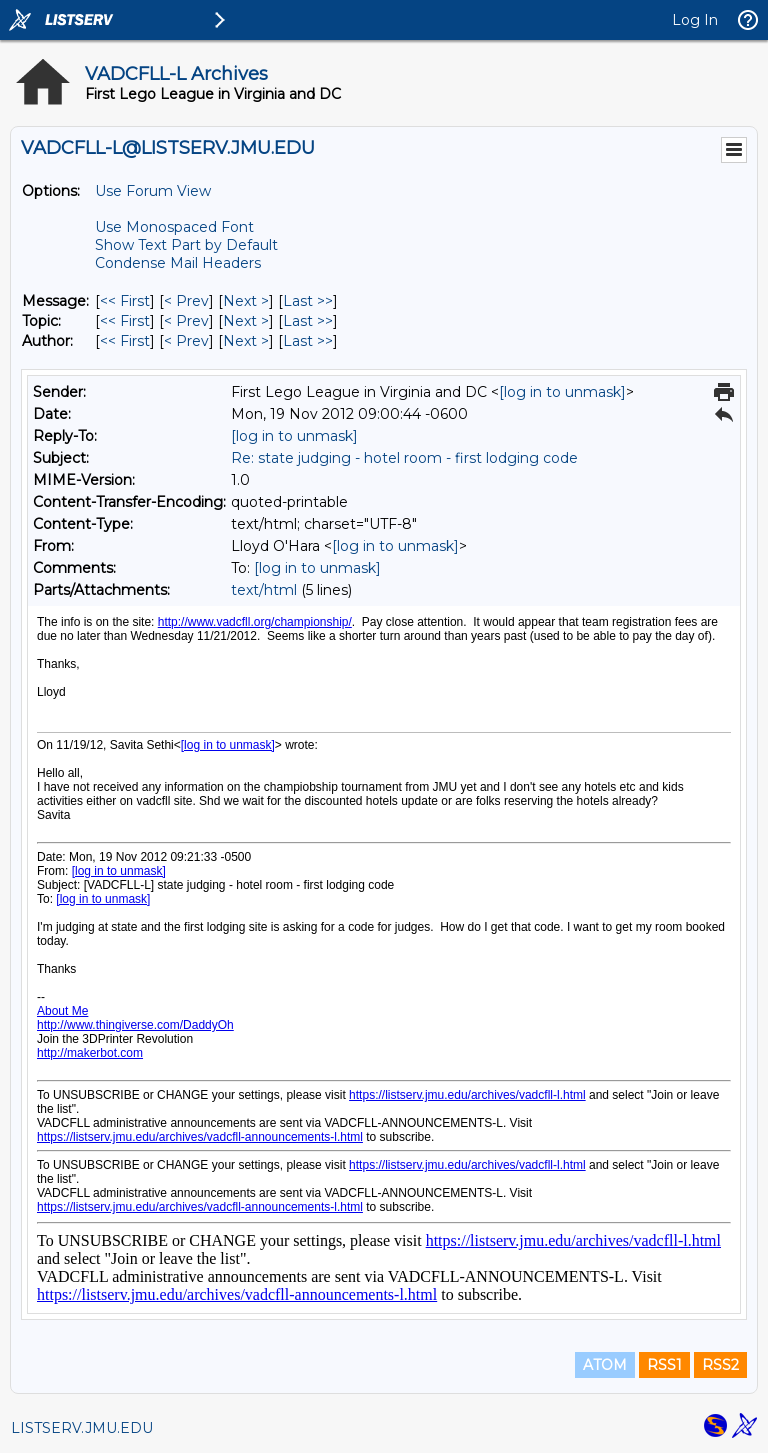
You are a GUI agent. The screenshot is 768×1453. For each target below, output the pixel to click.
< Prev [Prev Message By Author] (186, 341)
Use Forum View (153, 191)
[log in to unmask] (562, 392)
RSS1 (664, 1365)
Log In (695, 20)
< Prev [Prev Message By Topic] (186, 321)
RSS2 (720, 1365)
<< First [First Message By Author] (125, 341)
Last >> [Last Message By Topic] (308, 321)
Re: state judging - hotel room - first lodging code (404, 458)
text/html (264, 590)
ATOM (605, 1365)
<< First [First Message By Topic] (125, 321)
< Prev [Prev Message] (186, 301)
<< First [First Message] (125, 301)
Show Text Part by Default (186, 245)
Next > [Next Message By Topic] (246, 321)
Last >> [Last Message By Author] (308, 341)
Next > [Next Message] (246, 301)
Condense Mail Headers (178, 263)
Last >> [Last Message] (308, 301)
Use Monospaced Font (174, 227)
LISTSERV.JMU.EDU (82, 1428)
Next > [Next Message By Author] (246, 341)
